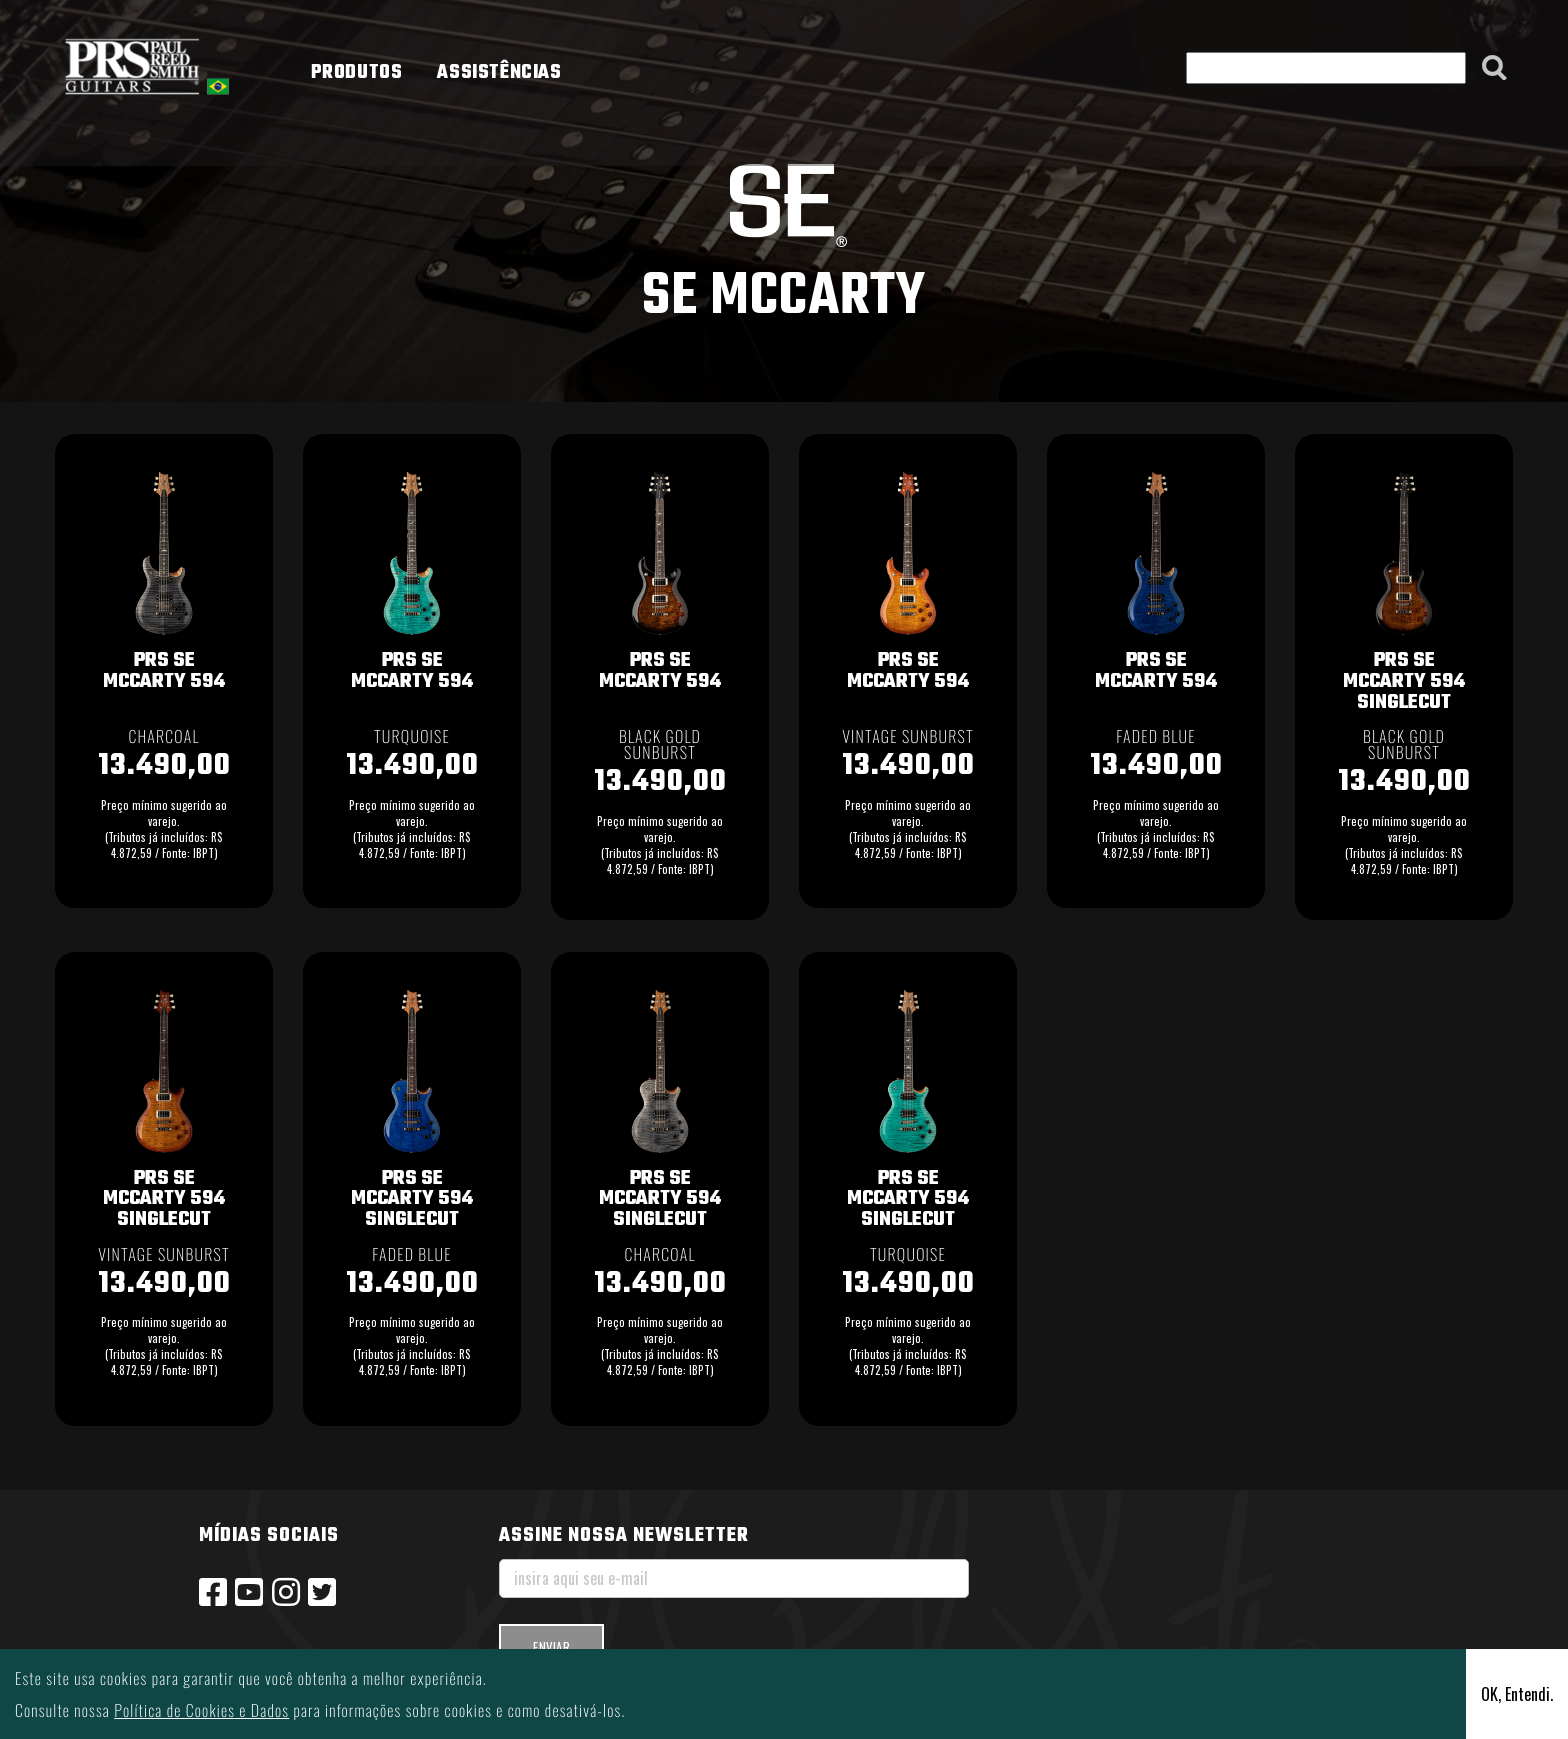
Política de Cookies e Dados (201, 1710)
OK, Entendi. (1517, 1694)
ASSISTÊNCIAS (499, 73)
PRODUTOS (357, 73)
